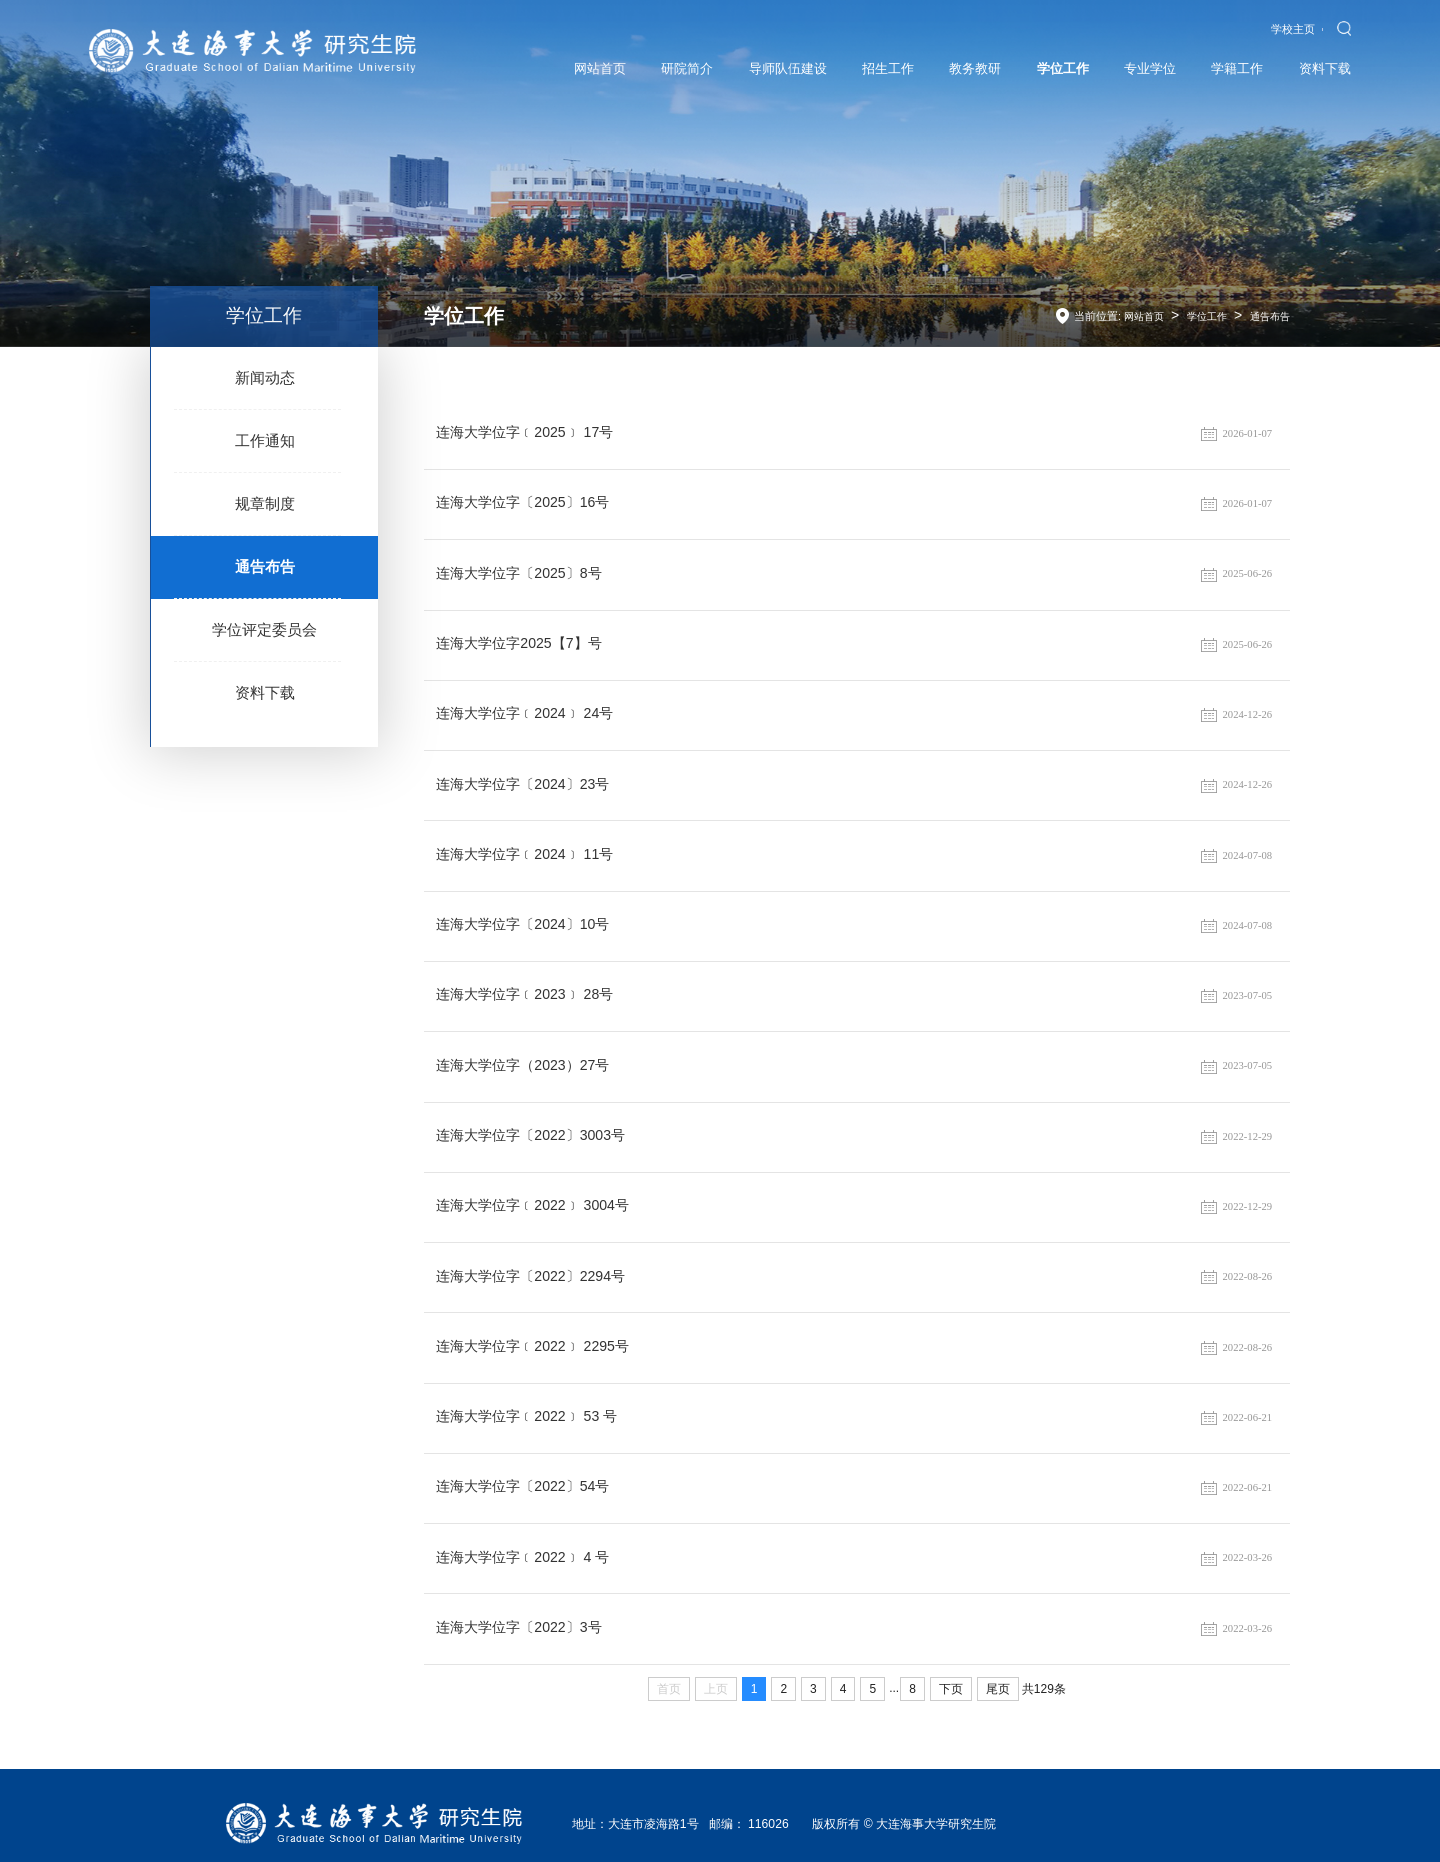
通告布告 (265, 570)
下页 (951, 1673)
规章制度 (265, 506)
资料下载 (265, 698)
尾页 (998, 1673)
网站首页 (1134, 316)
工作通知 (265, 442)
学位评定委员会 (264, 634)
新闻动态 (265, 378)
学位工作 (1201, 316)
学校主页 (1292, 29)
